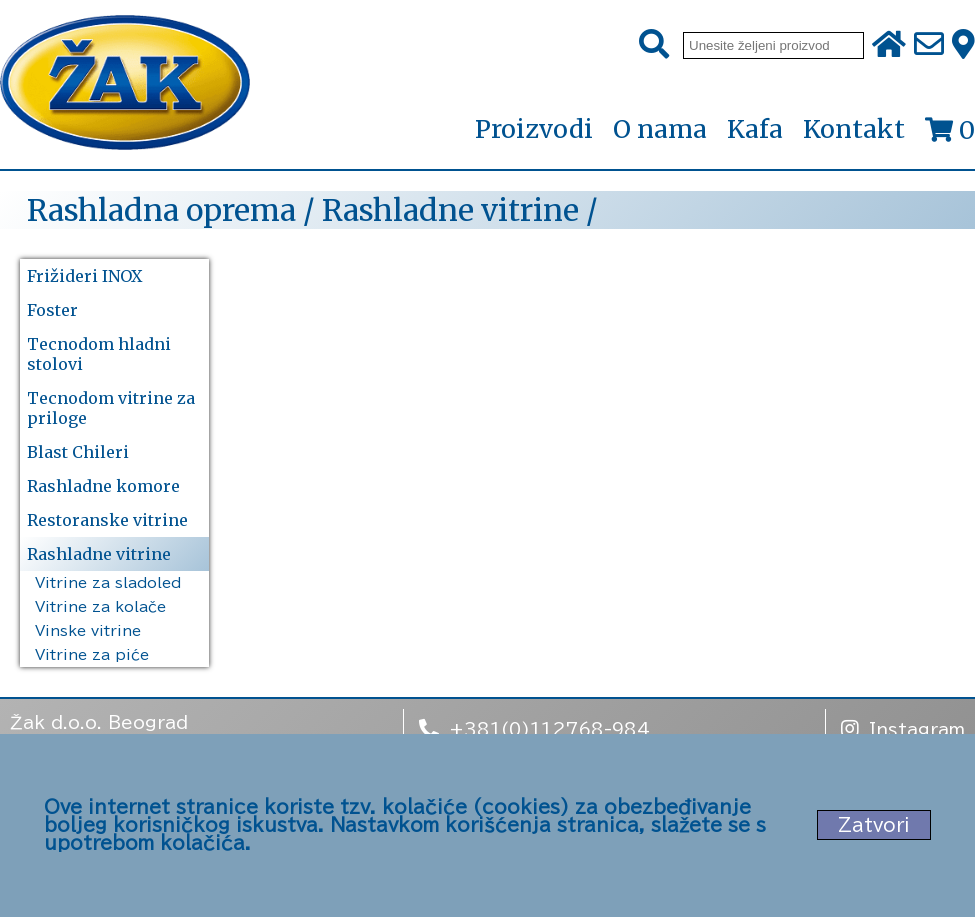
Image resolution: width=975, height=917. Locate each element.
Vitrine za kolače (100, 607)
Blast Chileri (78, 452)
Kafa (755, 129)
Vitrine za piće (92, 655)
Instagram (903, 728)
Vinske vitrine (88, 631)
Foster (52, 310)
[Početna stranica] (125, 84)
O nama (660, 129)
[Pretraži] (654, 45)
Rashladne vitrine (99, 554)
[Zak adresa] (963, 45)
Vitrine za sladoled (108, 583)
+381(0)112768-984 (534, 728)
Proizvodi (534, 130)
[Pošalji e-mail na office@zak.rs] (929, 45)
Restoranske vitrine (107, 520)
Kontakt (854, 129)
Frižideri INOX (84, 276)
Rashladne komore (103, 486)
